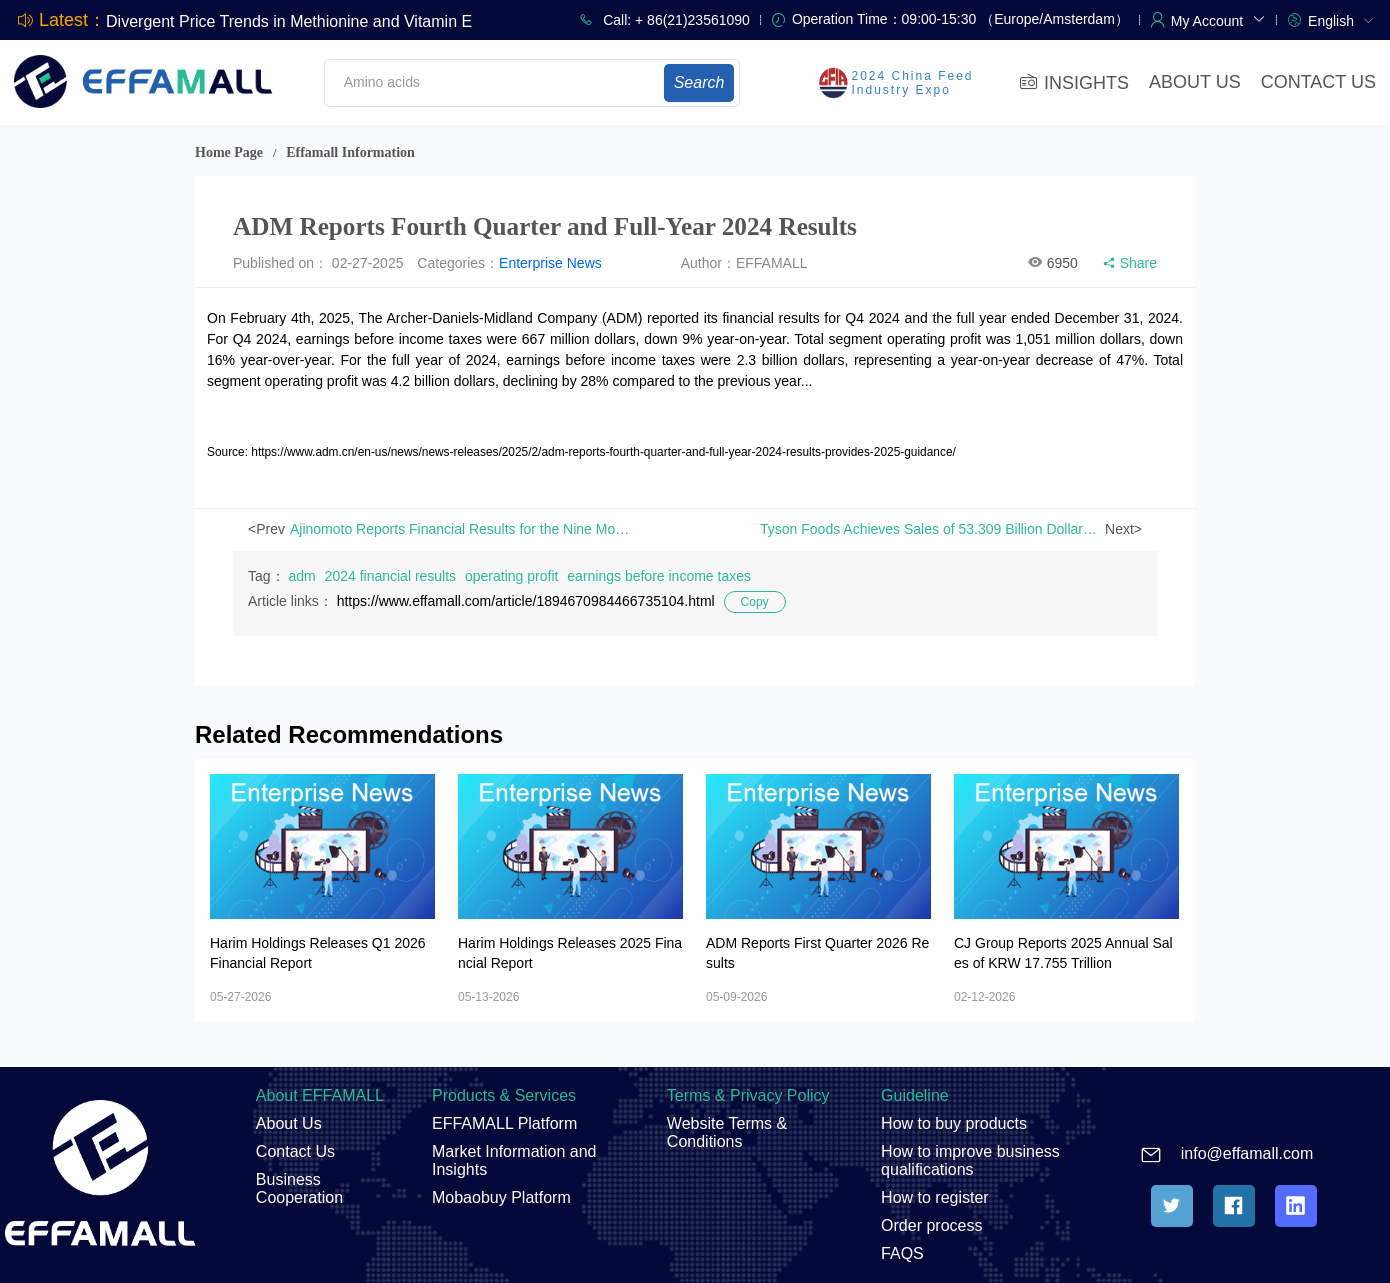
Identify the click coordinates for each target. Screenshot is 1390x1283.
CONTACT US (1318, 82)
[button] (1218, 19)
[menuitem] (1341, 19)
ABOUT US (1195, 82)
